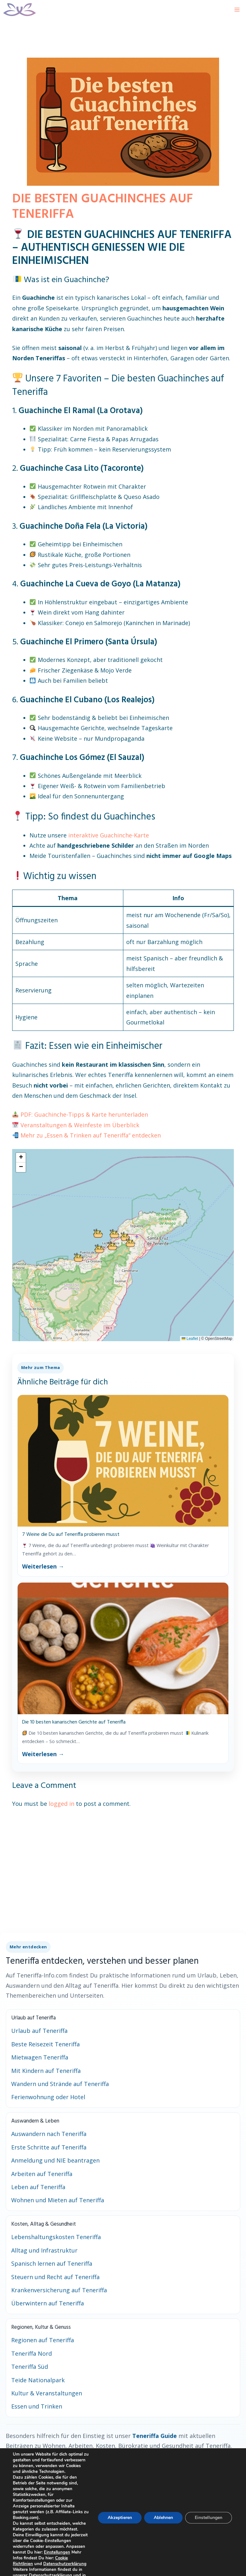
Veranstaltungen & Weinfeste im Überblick (79, 1125)
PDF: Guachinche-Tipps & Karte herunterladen (84, 1114)
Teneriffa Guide (154, 2436)
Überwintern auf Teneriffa (47, 2303)
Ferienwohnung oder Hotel (48, 2097)
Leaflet (190, 1338)
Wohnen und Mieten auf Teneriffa (57, 2200)
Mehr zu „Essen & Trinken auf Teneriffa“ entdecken (90, 1135)
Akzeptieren (116, 2523)
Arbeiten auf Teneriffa (41, 2174)
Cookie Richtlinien (63, 2569)
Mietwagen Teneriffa (39, 2057)
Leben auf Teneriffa (38, 2187)
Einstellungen (36, 2563)
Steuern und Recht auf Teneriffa (55, 2277)
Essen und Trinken (36, 2406)
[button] (98, 1233)
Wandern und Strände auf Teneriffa (60, 2084)
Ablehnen (161, 2523)
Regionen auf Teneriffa (42, 2340)
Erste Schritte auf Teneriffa (48, 2147)
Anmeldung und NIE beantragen (55, 2160)
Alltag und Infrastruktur (44, 2250)
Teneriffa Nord (31, 2353)
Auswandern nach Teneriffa (48, 2134)
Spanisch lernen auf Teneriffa (51, 2263)
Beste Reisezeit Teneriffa (45, 2044)
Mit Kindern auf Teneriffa (46, 2071)
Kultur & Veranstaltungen (46, 2393)
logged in (61, 1803)
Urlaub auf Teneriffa (39, 2030)
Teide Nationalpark (38, 2380)
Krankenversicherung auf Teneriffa (59, 2290)
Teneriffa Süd (29, 2366)
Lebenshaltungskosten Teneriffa (56, 2237)
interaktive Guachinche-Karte (108, 835)
